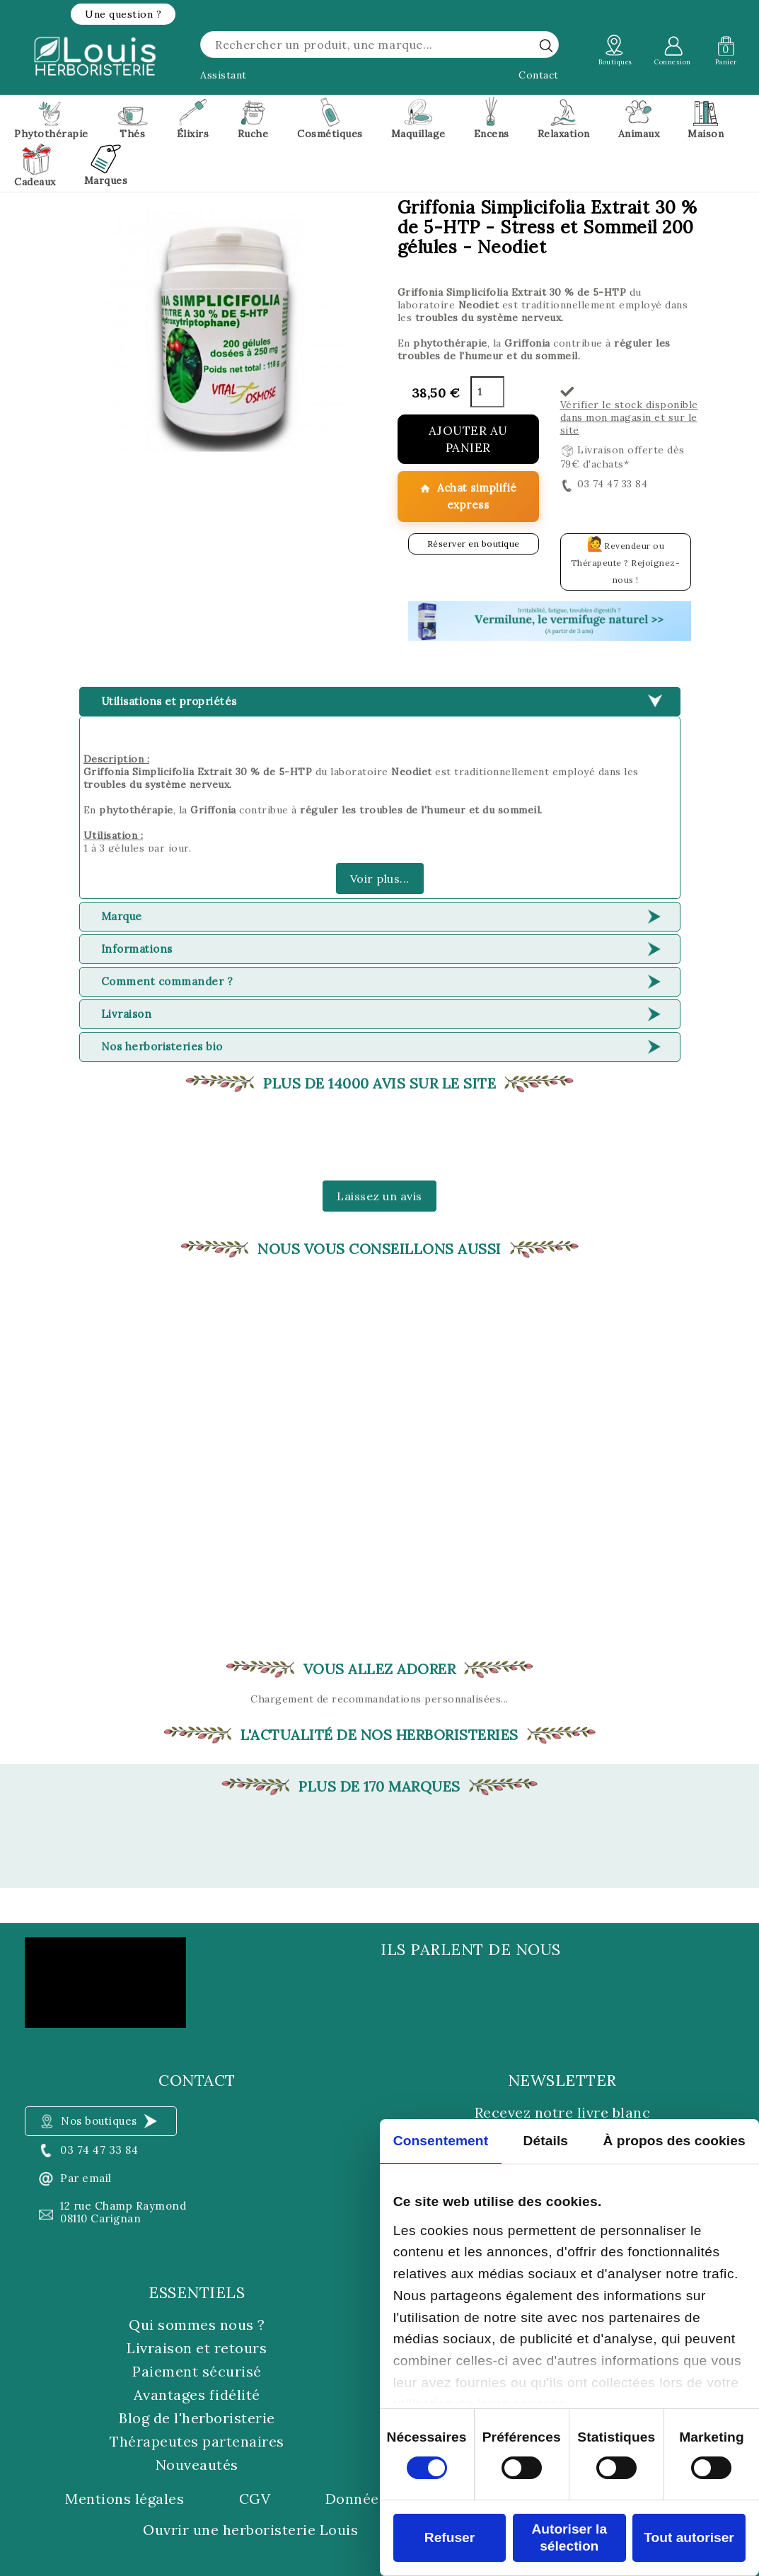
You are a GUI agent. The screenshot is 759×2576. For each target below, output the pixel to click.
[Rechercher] (379, 44)
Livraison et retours (197, 2348)
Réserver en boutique (473, 543)
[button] (123, 14)
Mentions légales (124, 2499)
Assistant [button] (223, 75)
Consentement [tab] (440, 2140)
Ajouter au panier (468, 439)
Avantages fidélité (197, 2394)
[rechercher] (546, 45)
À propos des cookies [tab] (674, 2140)
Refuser (449, 2537)
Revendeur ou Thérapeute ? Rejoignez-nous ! (625, 560)
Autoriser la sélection (569, 2537)
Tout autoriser (689, 2537)
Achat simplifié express (468, 496)
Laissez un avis (379, 1196)
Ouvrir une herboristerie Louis (250, 2530)
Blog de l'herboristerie (197, 2418)
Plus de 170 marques (379, 1786)
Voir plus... (380, 878)
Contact (538, 75)
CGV (255, 2499)
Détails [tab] (545, 2140)
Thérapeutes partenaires (197, 2441)
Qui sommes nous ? (197, 2324)
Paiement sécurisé (197, 2371)
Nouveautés (197, 2464)
